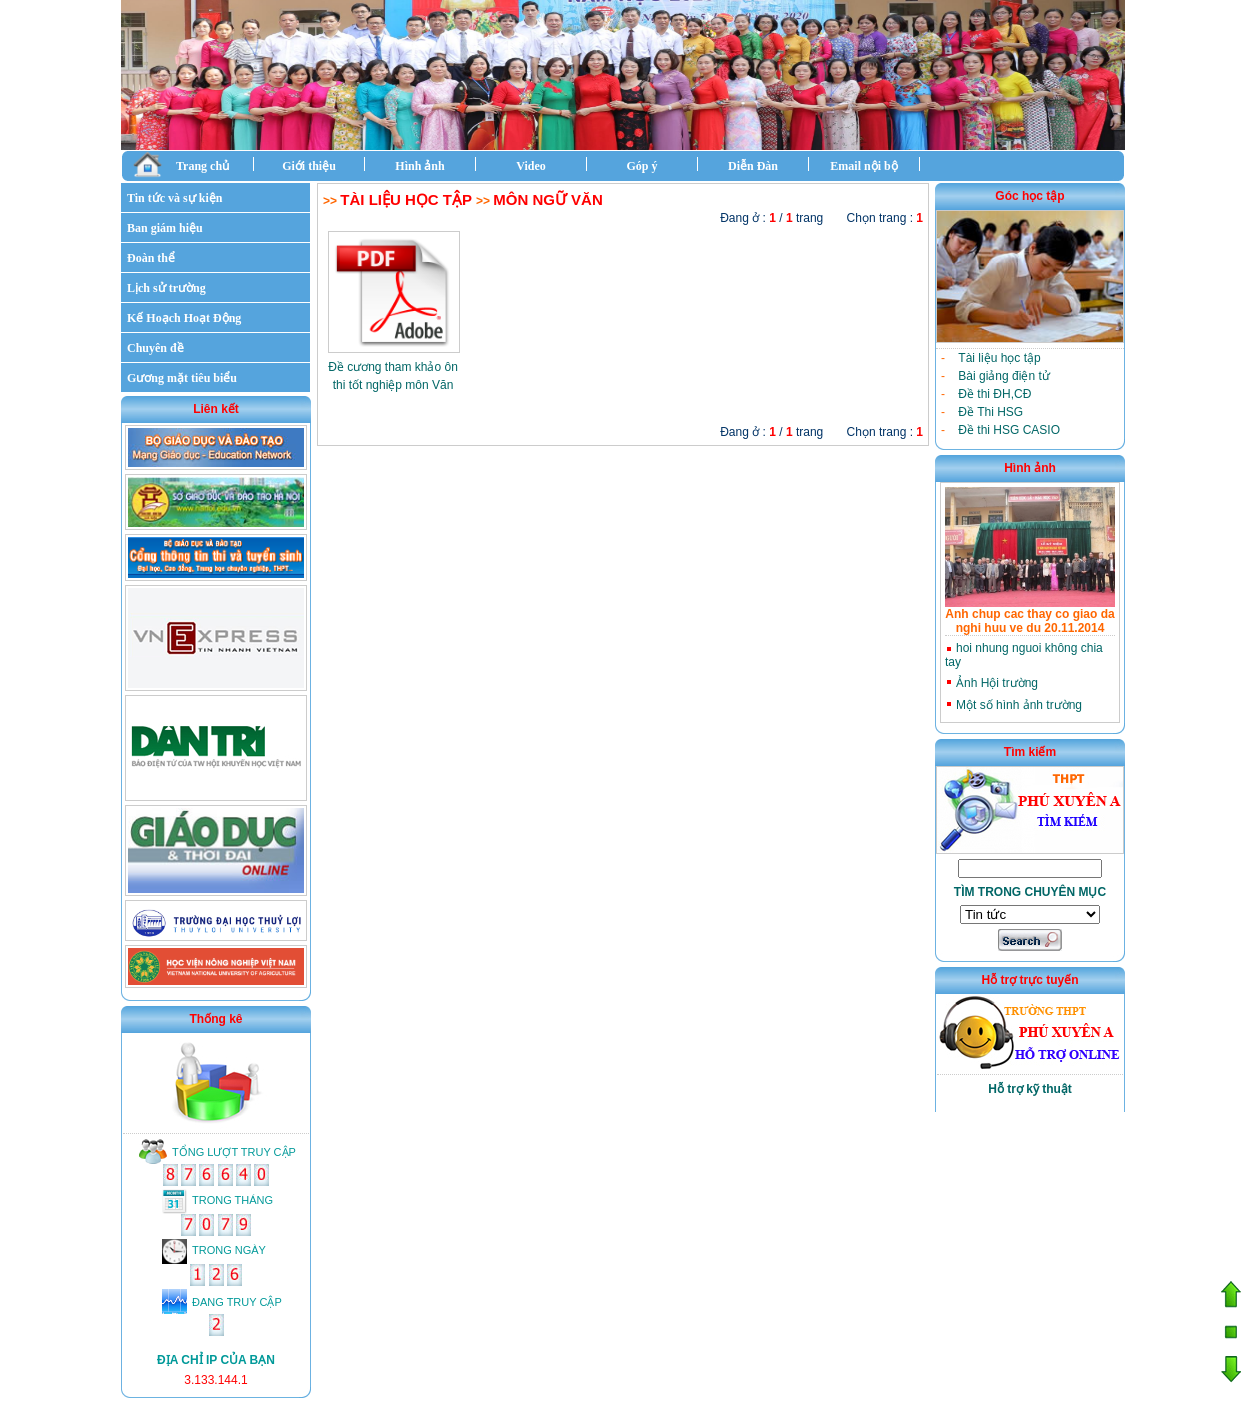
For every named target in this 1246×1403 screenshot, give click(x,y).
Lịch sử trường (166, 288)
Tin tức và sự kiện (174, 198)
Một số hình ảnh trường (1019, 705)
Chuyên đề (155, 348)
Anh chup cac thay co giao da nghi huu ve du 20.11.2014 (1029, 621)
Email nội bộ (863, 166)
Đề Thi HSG (990, 412)
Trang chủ (181, 164)
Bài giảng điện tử (1003, 376)
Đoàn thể (151, 258)
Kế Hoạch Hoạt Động (184, 318)
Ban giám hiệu (165, 228)
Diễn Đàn (753, 166)
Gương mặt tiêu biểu (182, 378)
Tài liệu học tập (405, 199)
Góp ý (641, 166)
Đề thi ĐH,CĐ (994, 394)
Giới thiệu (309, 166)
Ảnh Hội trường (997, 683)
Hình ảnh (419, 166)
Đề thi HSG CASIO (1009, 430)
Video (531, 166)
